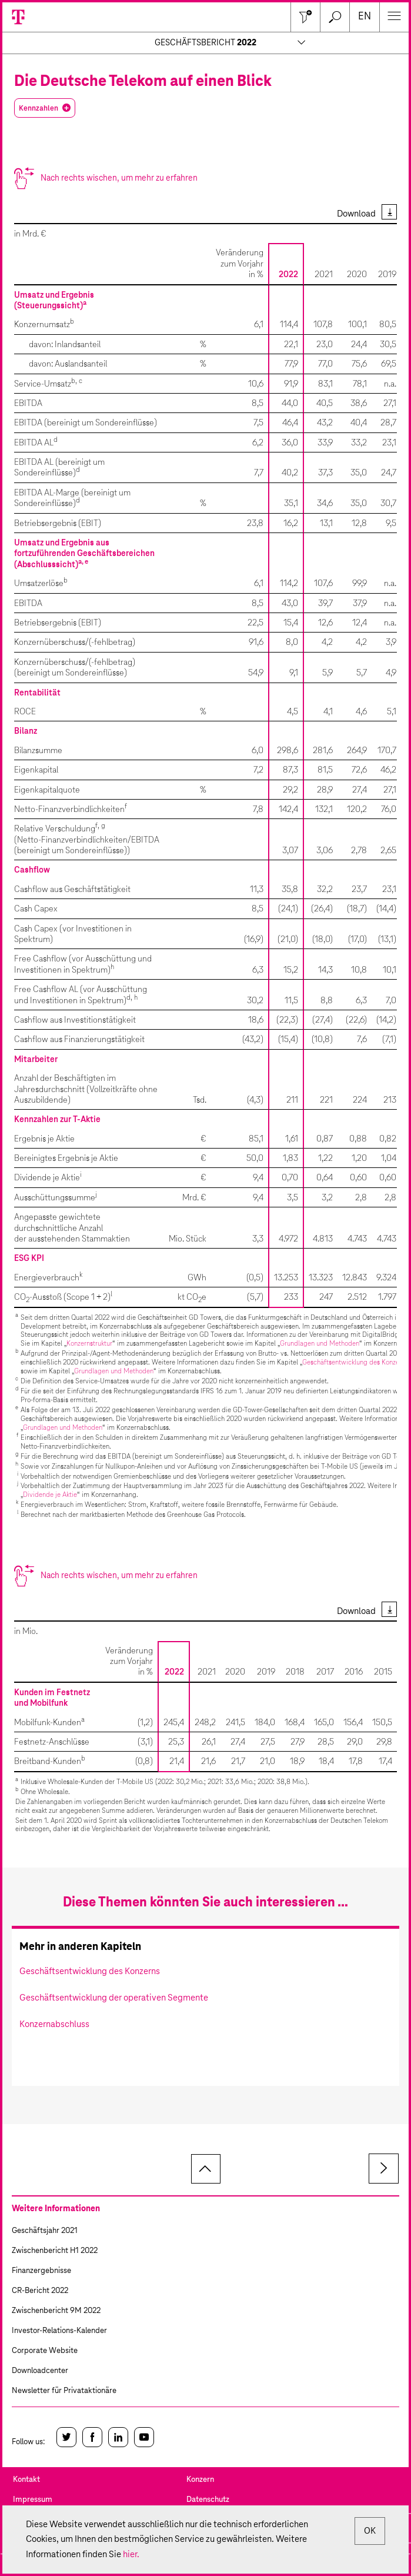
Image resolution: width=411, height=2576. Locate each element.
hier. (131, 2555)
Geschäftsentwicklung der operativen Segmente (113, 1998)
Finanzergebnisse (41, 2271)
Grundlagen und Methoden (319, 1343)
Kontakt (26, 2479)
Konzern (200, 2479)
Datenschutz (207, 2499)
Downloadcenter (40, 2371)
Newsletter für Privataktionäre (64, 2391)
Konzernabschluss (54, 2024)
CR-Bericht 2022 (40, 2291)
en (364, 16)
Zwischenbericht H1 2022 (55, 2250)
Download (356, 214)
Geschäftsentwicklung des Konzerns (355, 1362)
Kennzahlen (38, 108)
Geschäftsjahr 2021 (45, 2230)
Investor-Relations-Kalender (59, 2331)
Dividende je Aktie (50, 1495)
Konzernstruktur (89, 1343)
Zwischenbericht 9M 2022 (56, 2311)
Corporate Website (45, 2351)
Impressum (32, 2499)
